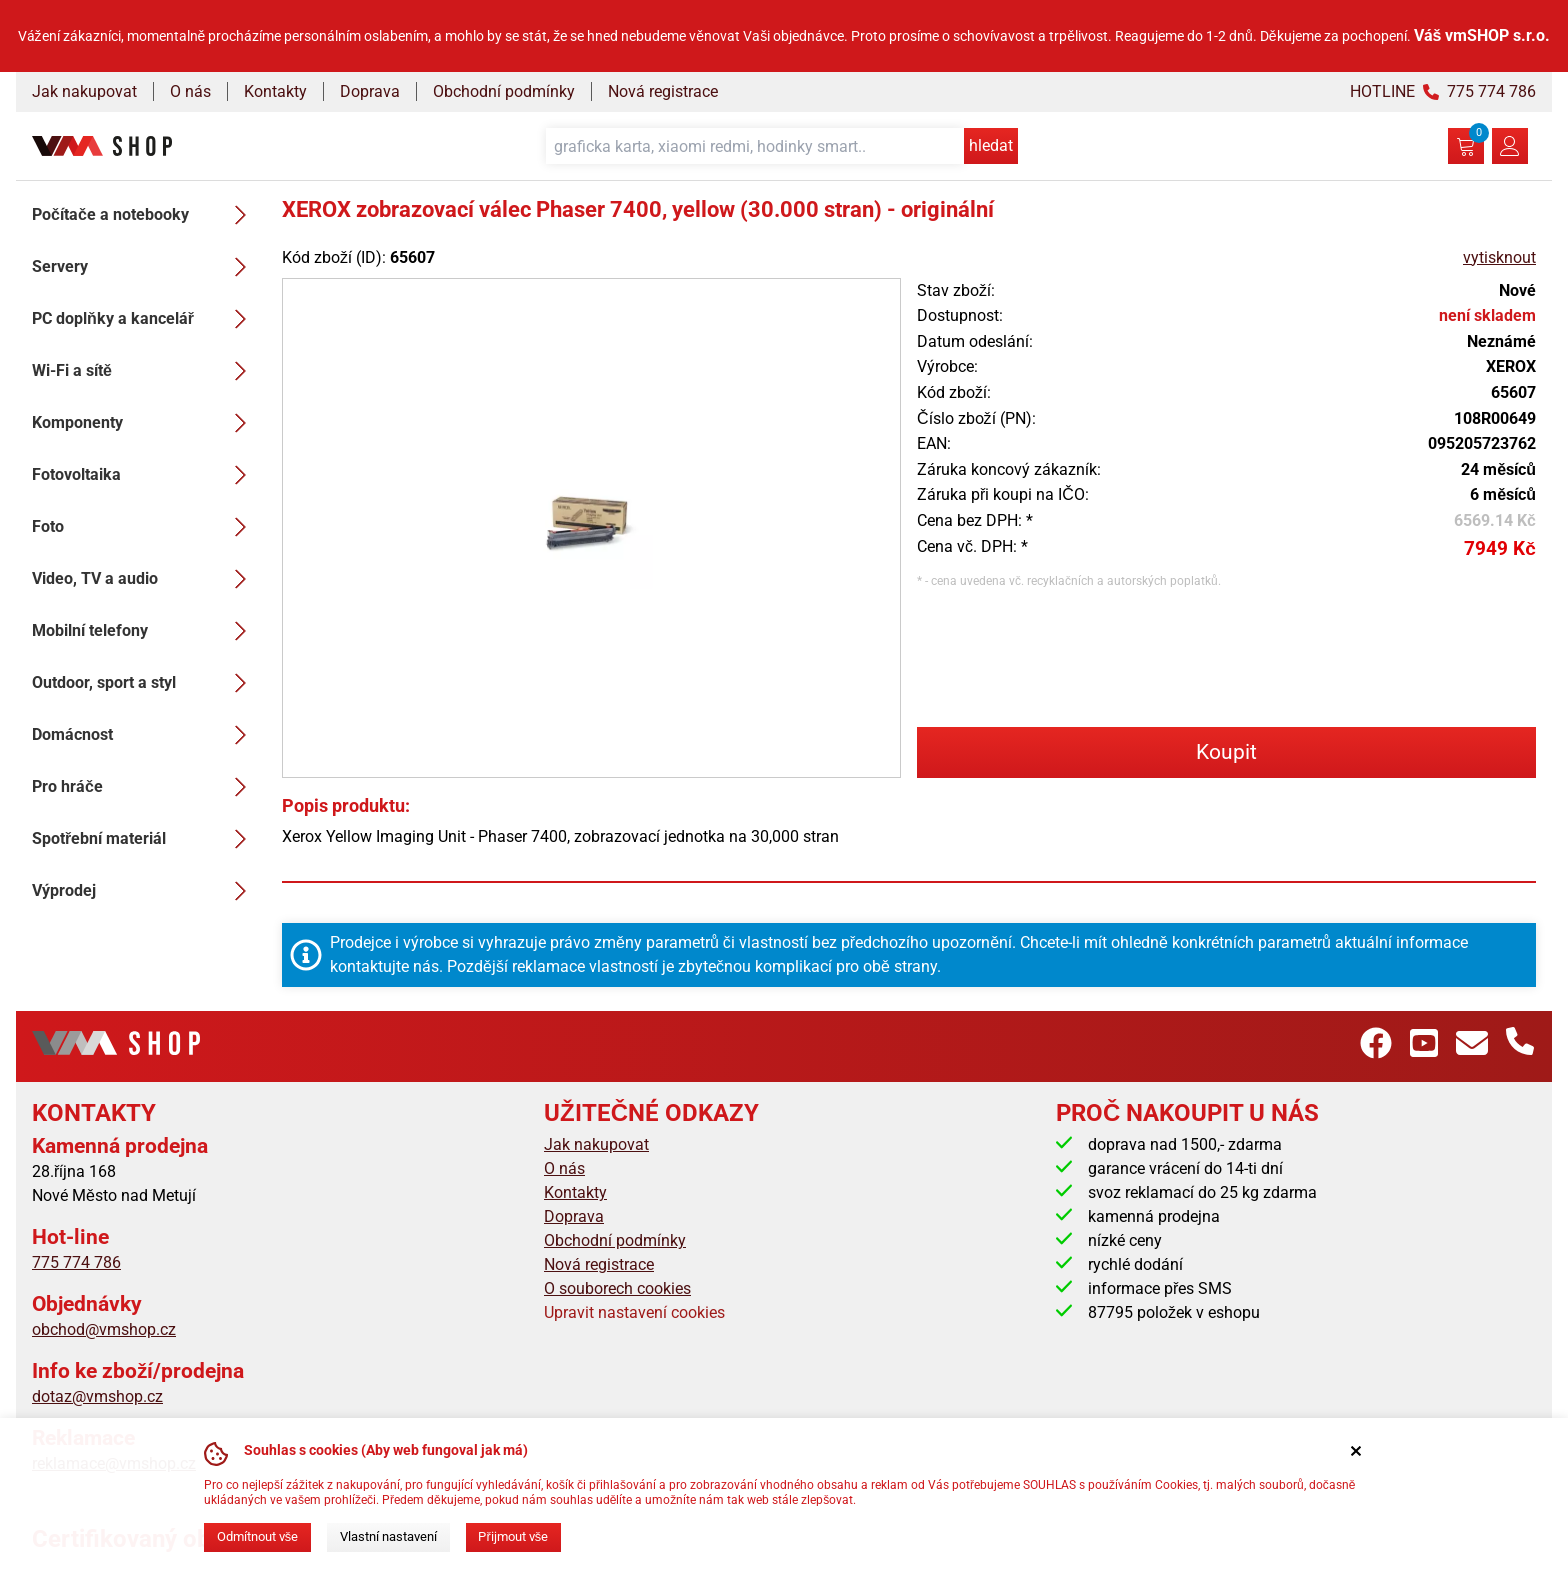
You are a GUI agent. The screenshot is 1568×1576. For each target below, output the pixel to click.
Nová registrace (663, 91)
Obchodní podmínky (504, 91)
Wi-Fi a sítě (145, 371)
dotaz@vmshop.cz (97, 1396)
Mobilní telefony (145, 631)
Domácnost (145, 735)
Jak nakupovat (84, 91)
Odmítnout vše (257, 1536)
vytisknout (1499, 257)
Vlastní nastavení (388, 1536)
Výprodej (145, 891)
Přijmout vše (513, 1536)
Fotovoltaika (145, 475)
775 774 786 (76, 1262)
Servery (145, 267)
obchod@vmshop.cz (104, 1329)
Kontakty (275, 91)
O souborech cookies (617, 1288)
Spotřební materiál (145, 839)
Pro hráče (145, 787)
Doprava (370, 91)
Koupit (1226, 752)
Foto (145, 527)
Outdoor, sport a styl (145, 683)
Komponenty (145, 423)
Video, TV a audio (145, 579)
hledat (991, 145)
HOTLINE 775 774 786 (1443, 91)
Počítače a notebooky (145, 215)
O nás (190, 91)
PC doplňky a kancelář (145, 319)
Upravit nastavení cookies (634, 1312)
